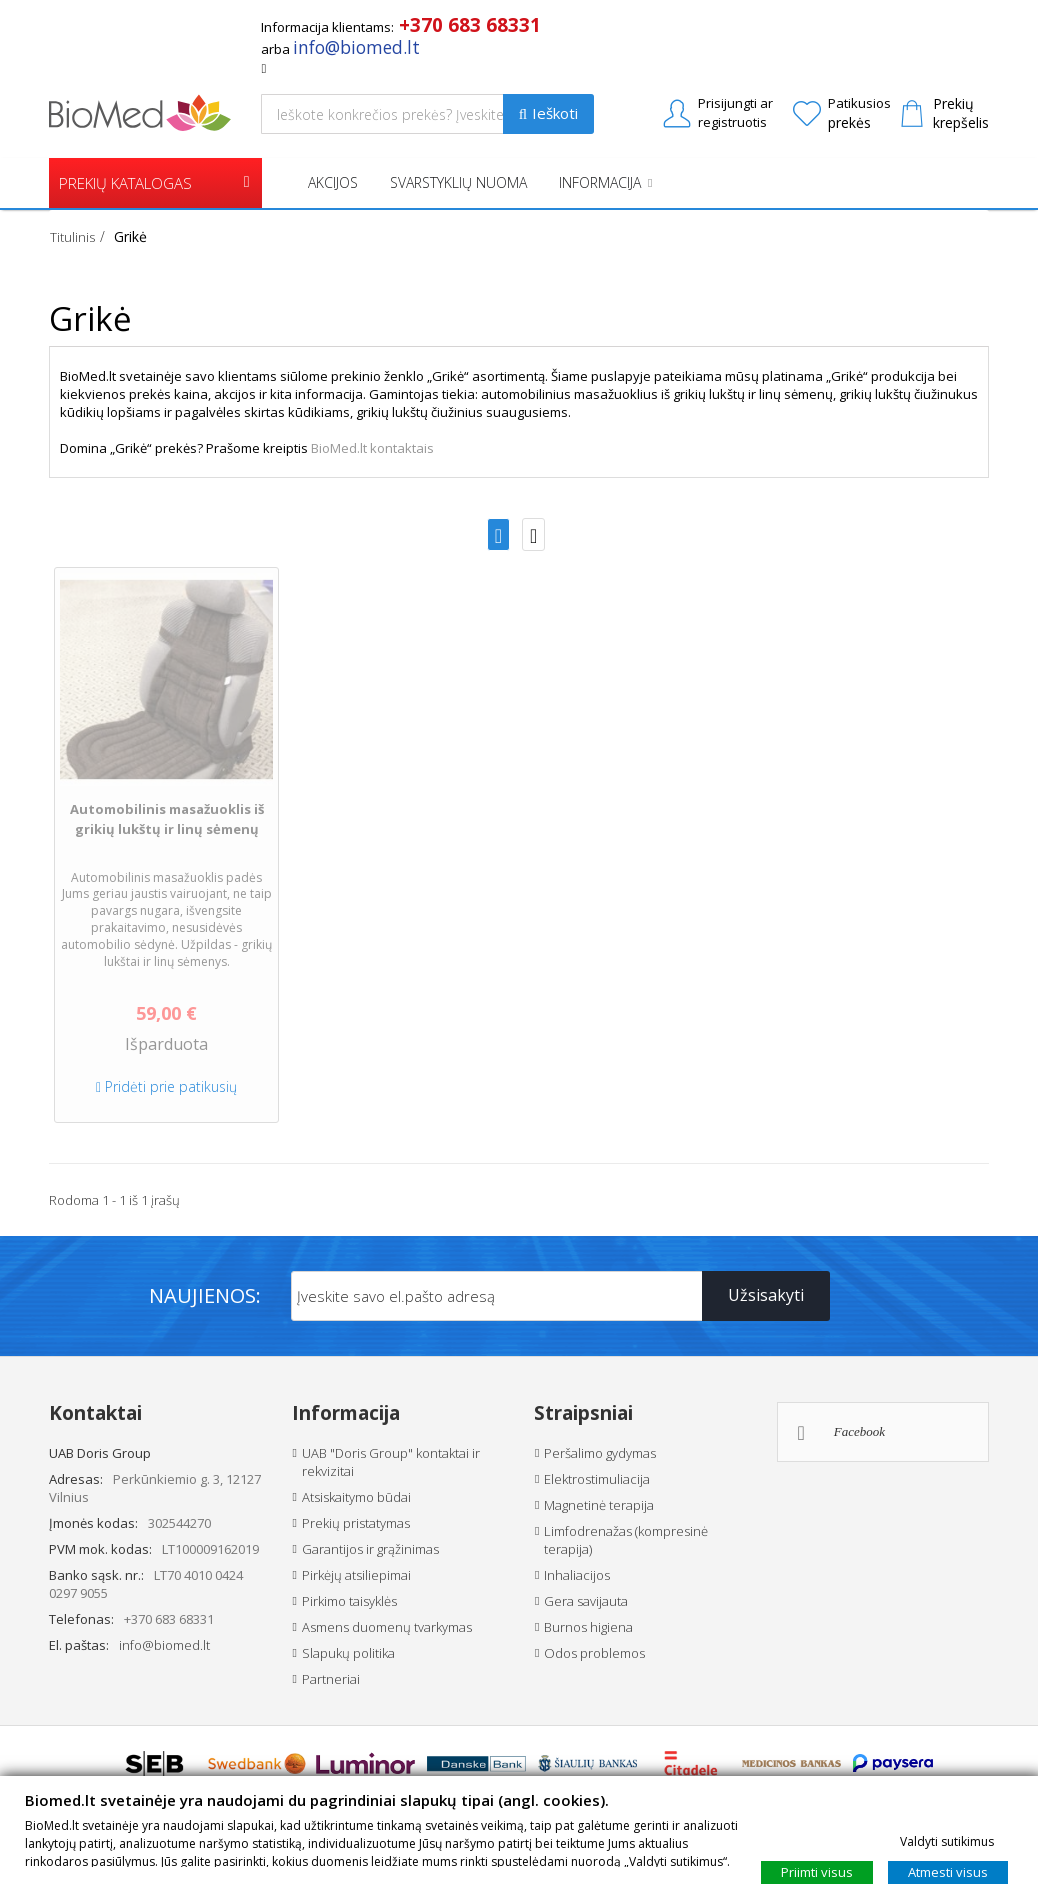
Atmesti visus (948, 1871)
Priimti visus (817, 1871)
